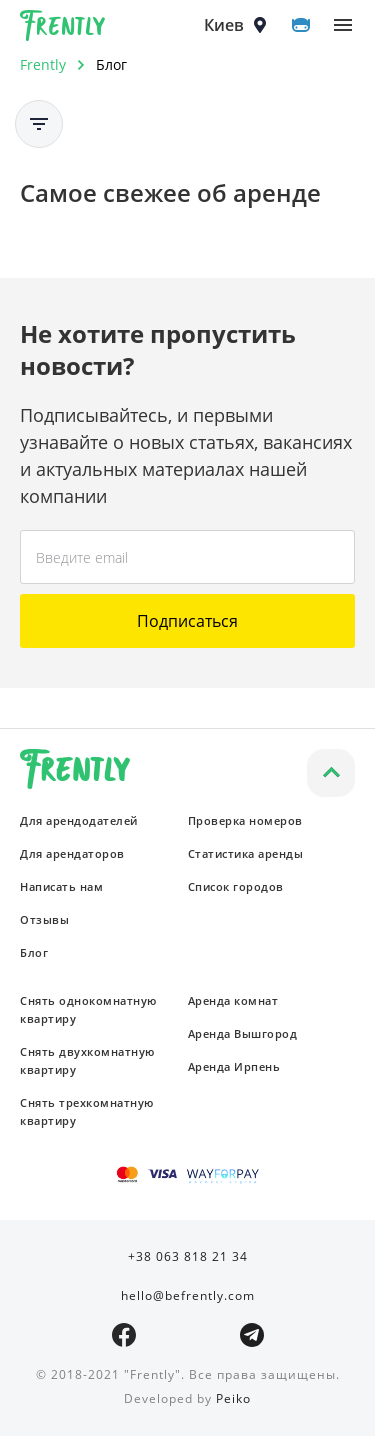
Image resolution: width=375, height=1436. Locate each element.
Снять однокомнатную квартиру (88, 1009)
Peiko (233, 1398)
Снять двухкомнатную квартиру (87, 1060)
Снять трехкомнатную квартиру (87, 1111)
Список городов (236, 886)
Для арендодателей (79, 820)
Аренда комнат (233, 1000)
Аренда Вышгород (243, 1033)
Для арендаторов (72, 853)
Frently (63, 29)
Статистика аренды (246, 853)
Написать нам (61, 886)
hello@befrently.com (188, 1295)
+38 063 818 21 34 (188, 1256)
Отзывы (44, 919)
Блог (34, 952)
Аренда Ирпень (234, 1066)
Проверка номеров (245, 820)
